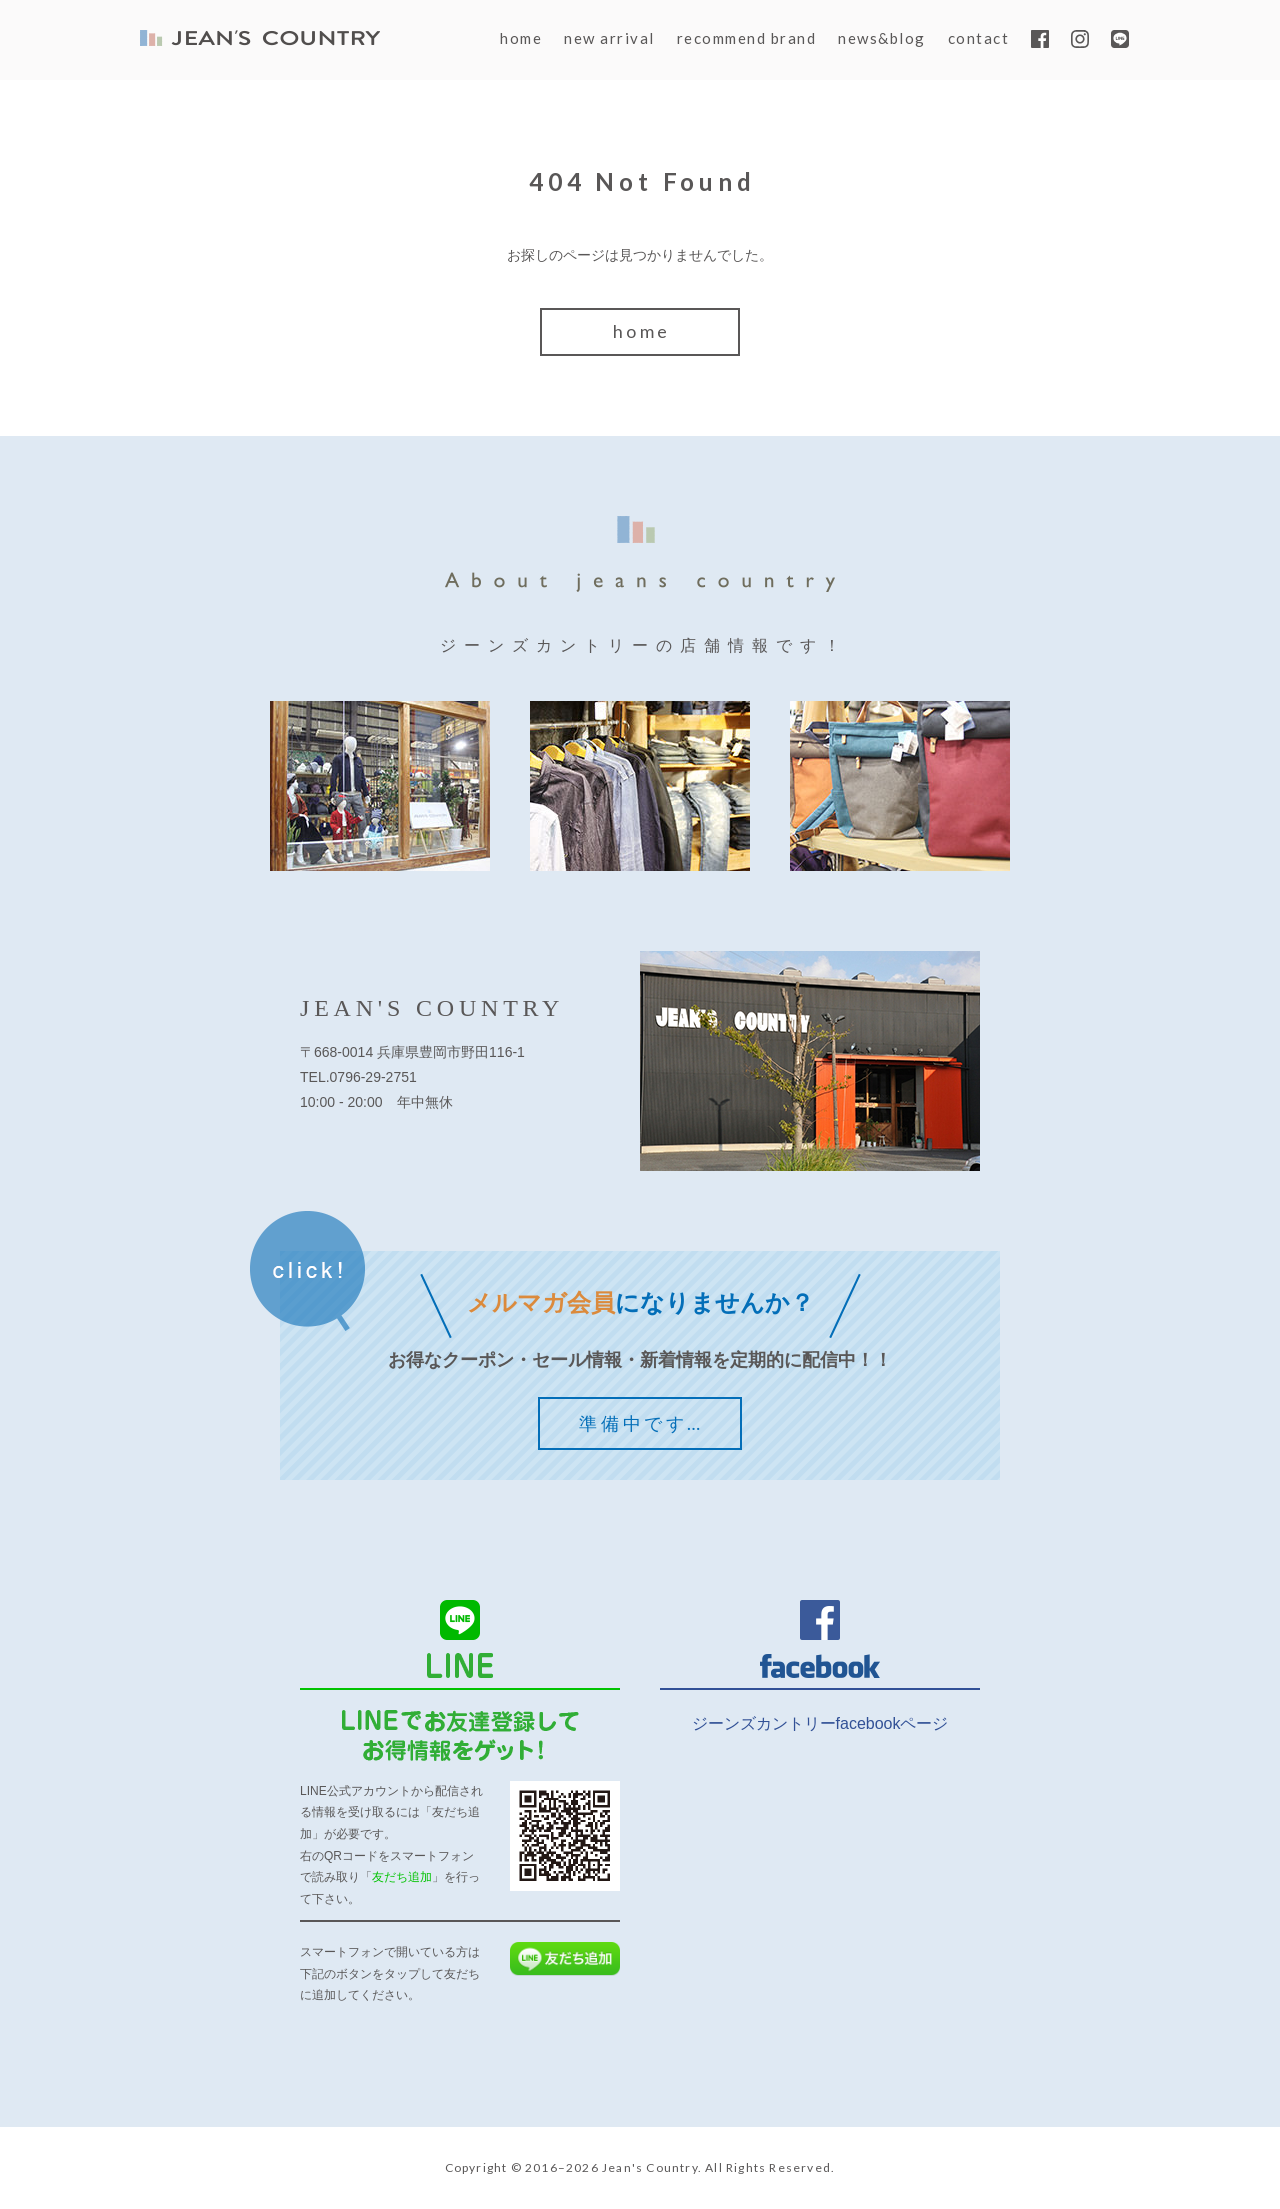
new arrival (609, 38)
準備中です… (641, 1423)
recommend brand (747, 38)
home (521, 38)
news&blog (882, 38)
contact (979, 38)
